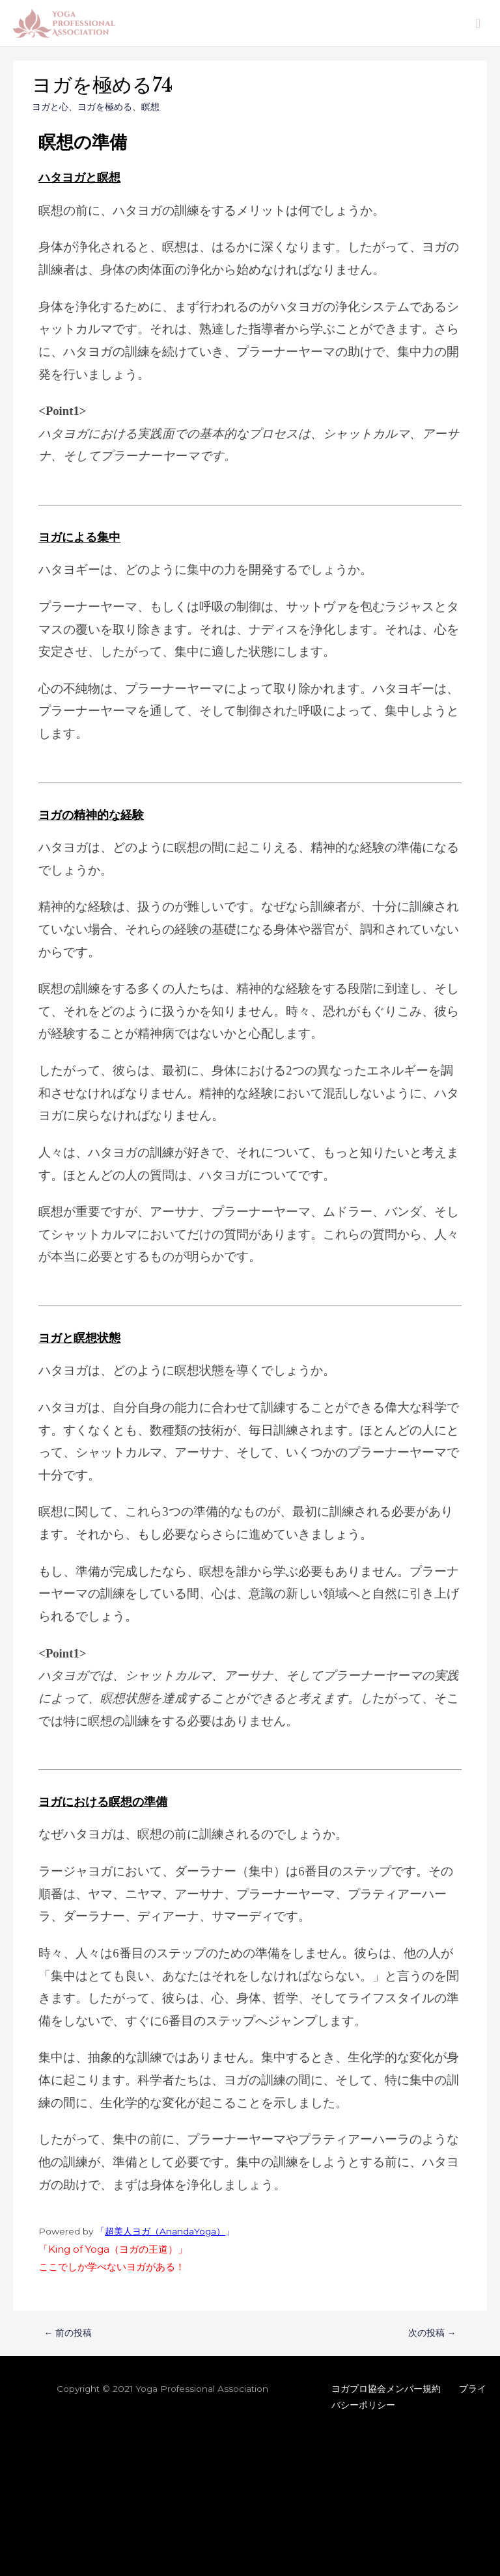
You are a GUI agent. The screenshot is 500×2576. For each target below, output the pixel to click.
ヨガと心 (50, 106)
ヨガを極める (104, 106)
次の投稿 (432, 2333)
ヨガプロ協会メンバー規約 (386, 2388)
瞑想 (150, 106)
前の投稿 (68, 2333)
